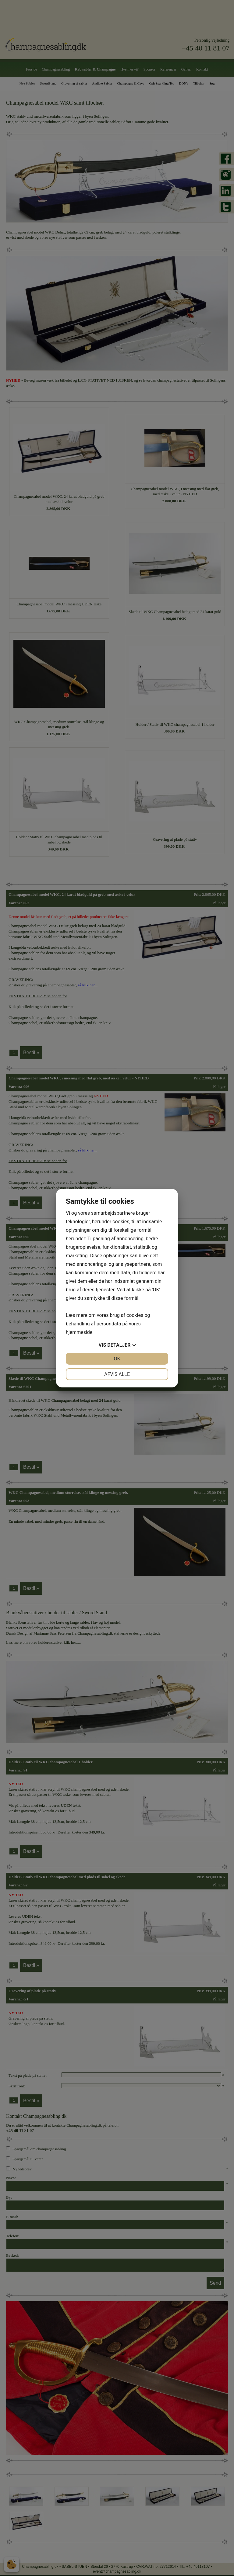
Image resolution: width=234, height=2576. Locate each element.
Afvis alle (117, 1374)
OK (117, 1359)
